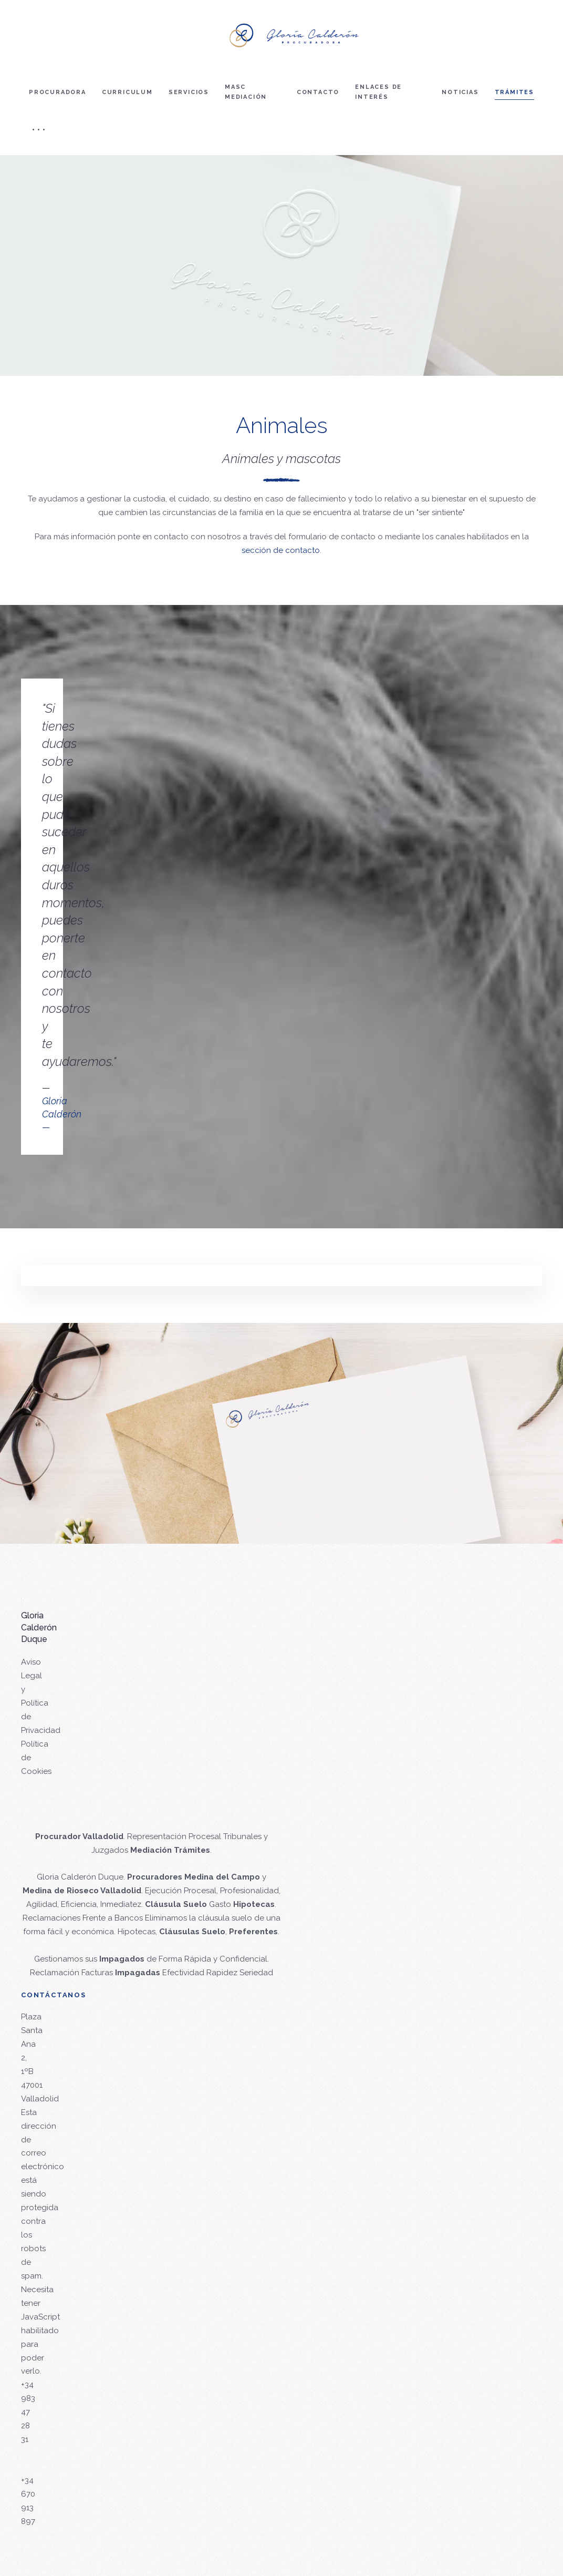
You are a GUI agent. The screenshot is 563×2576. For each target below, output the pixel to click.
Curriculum (127, 92)
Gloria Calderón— (61, 1114)
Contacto (318, 92)
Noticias (460, 92)
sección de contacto (281, 550)
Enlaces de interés (378, 92)
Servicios (189, 92)
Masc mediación (246, 92)
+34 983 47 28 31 (28, 2412)
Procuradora (57, 92)
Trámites (514, 92)
